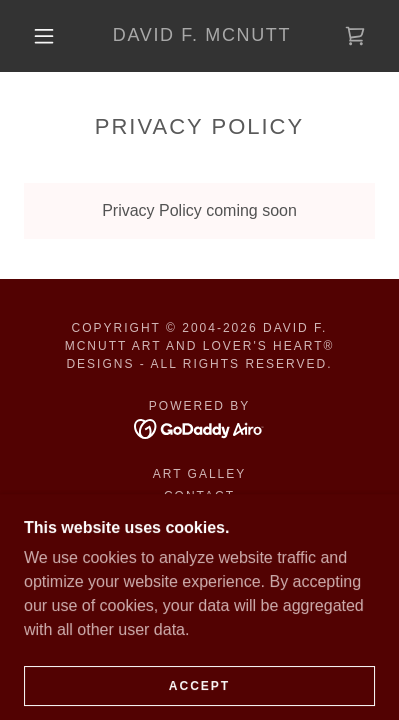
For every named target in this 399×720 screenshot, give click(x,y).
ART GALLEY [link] (200, 474)
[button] (44, 36)
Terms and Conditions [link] (199, 540)
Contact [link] (199, 496)
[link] (202, 36)
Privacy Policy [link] (199, 518)
